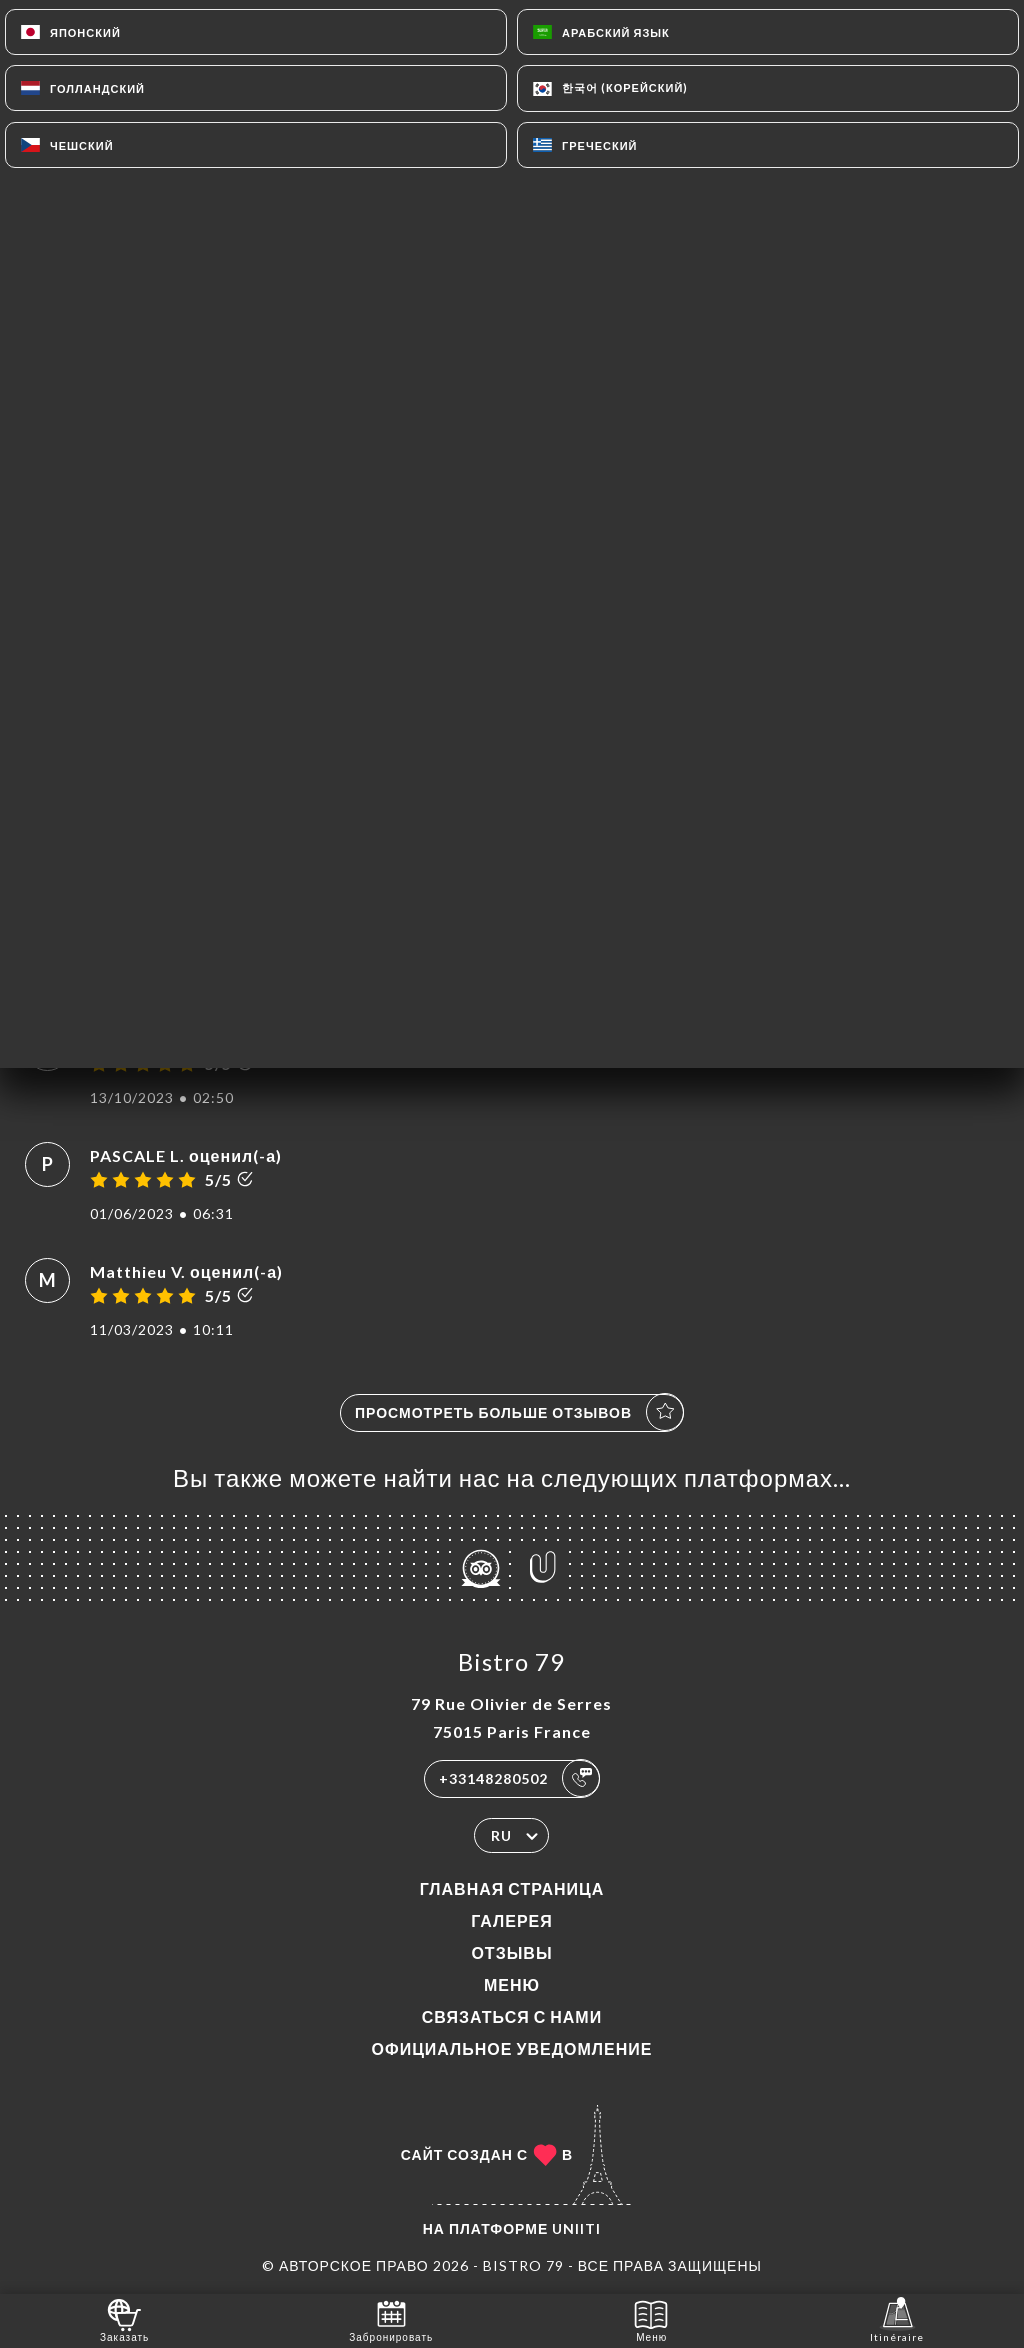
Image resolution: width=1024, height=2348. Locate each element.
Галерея (512, 1920)
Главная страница (512, 1888)
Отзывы (511, 1952)
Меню (512, 1984)
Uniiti (576, 2228)
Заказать (124, 2319)
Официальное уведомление (512, 2048)
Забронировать (391, 2319)
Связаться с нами (512, 2016)
